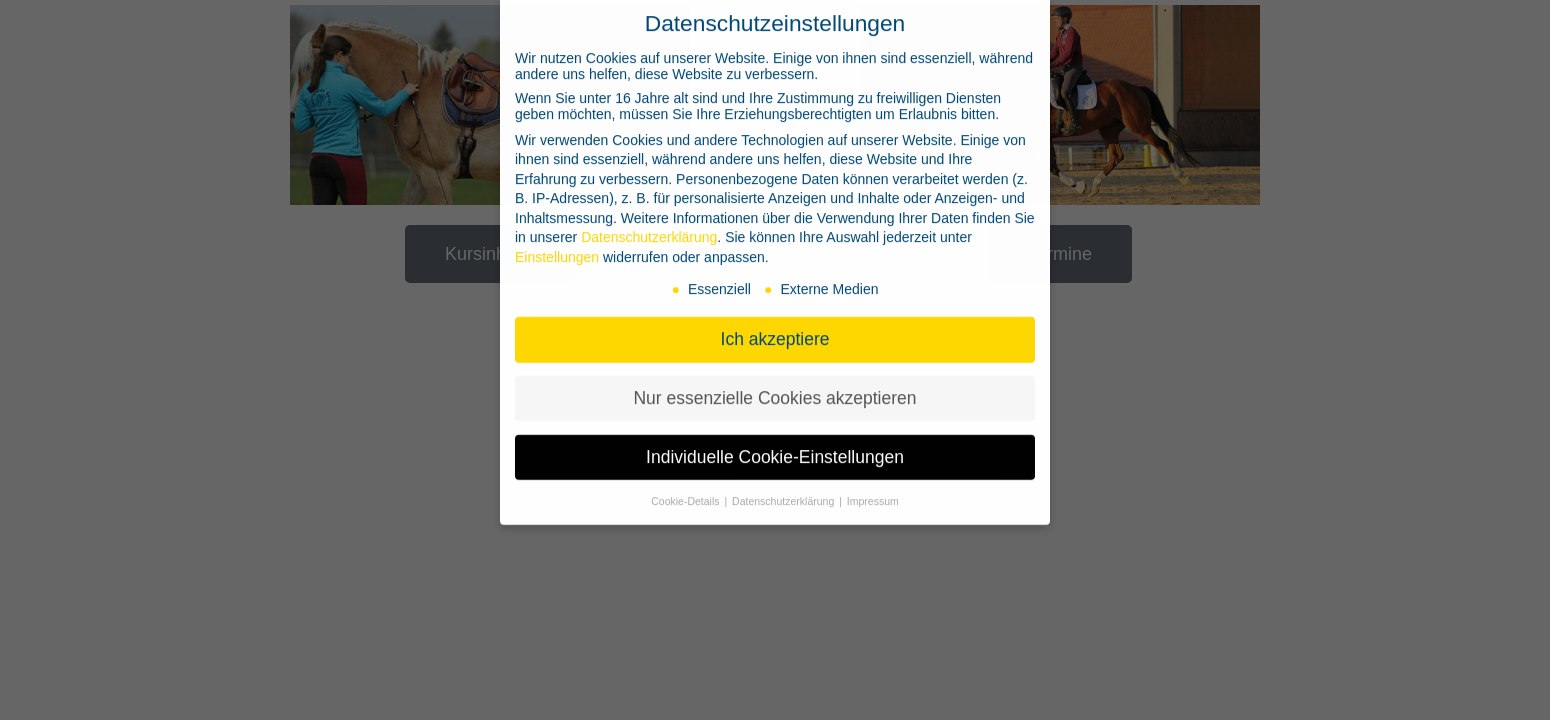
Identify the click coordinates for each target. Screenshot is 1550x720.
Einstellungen (557, 243)
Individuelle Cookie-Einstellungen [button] (775, 443)
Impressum (873, 487)
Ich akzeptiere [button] (775, 325)
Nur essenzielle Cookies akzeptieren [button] (774, 384)
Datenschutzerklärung (649, 223)
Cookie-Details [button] (686, 487)
